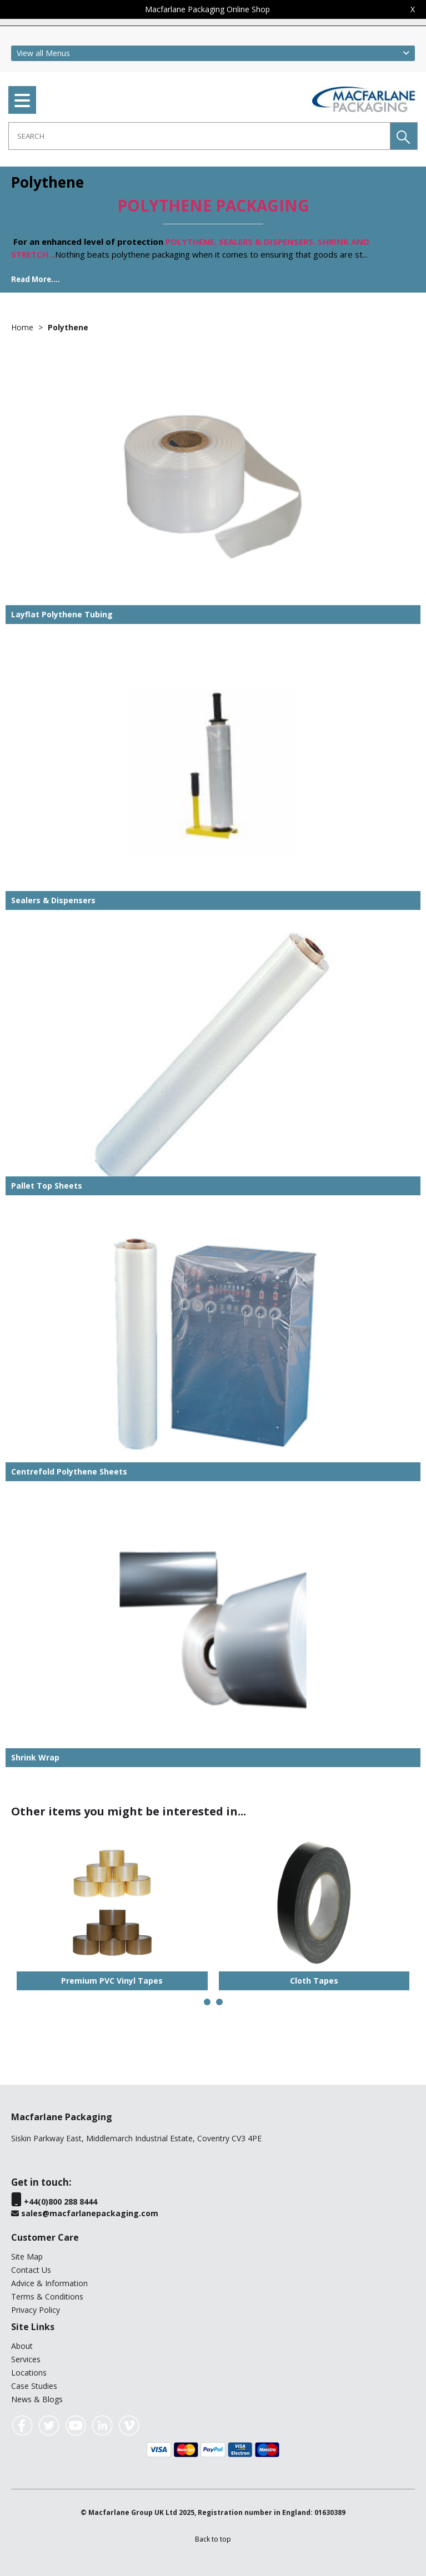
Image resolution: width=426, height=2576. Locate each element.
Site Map (27, 2256)
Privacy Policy (35, 2310)
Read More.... (35, 279)
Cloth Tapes (314, 1980)
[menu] (22, 100)
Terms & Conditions (47, 2296)
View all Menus (43, 53)
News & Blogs (37, 2399)
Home (23, 327)
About (22, 2346)
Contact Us (31, 2270)
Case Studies (34, 2386)
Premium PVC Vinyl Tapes (112, 1980)
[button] (404, 136)
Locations (29, 2372)
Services (26, 2359)
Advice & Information (49, 2283)
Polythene (68, 327)
